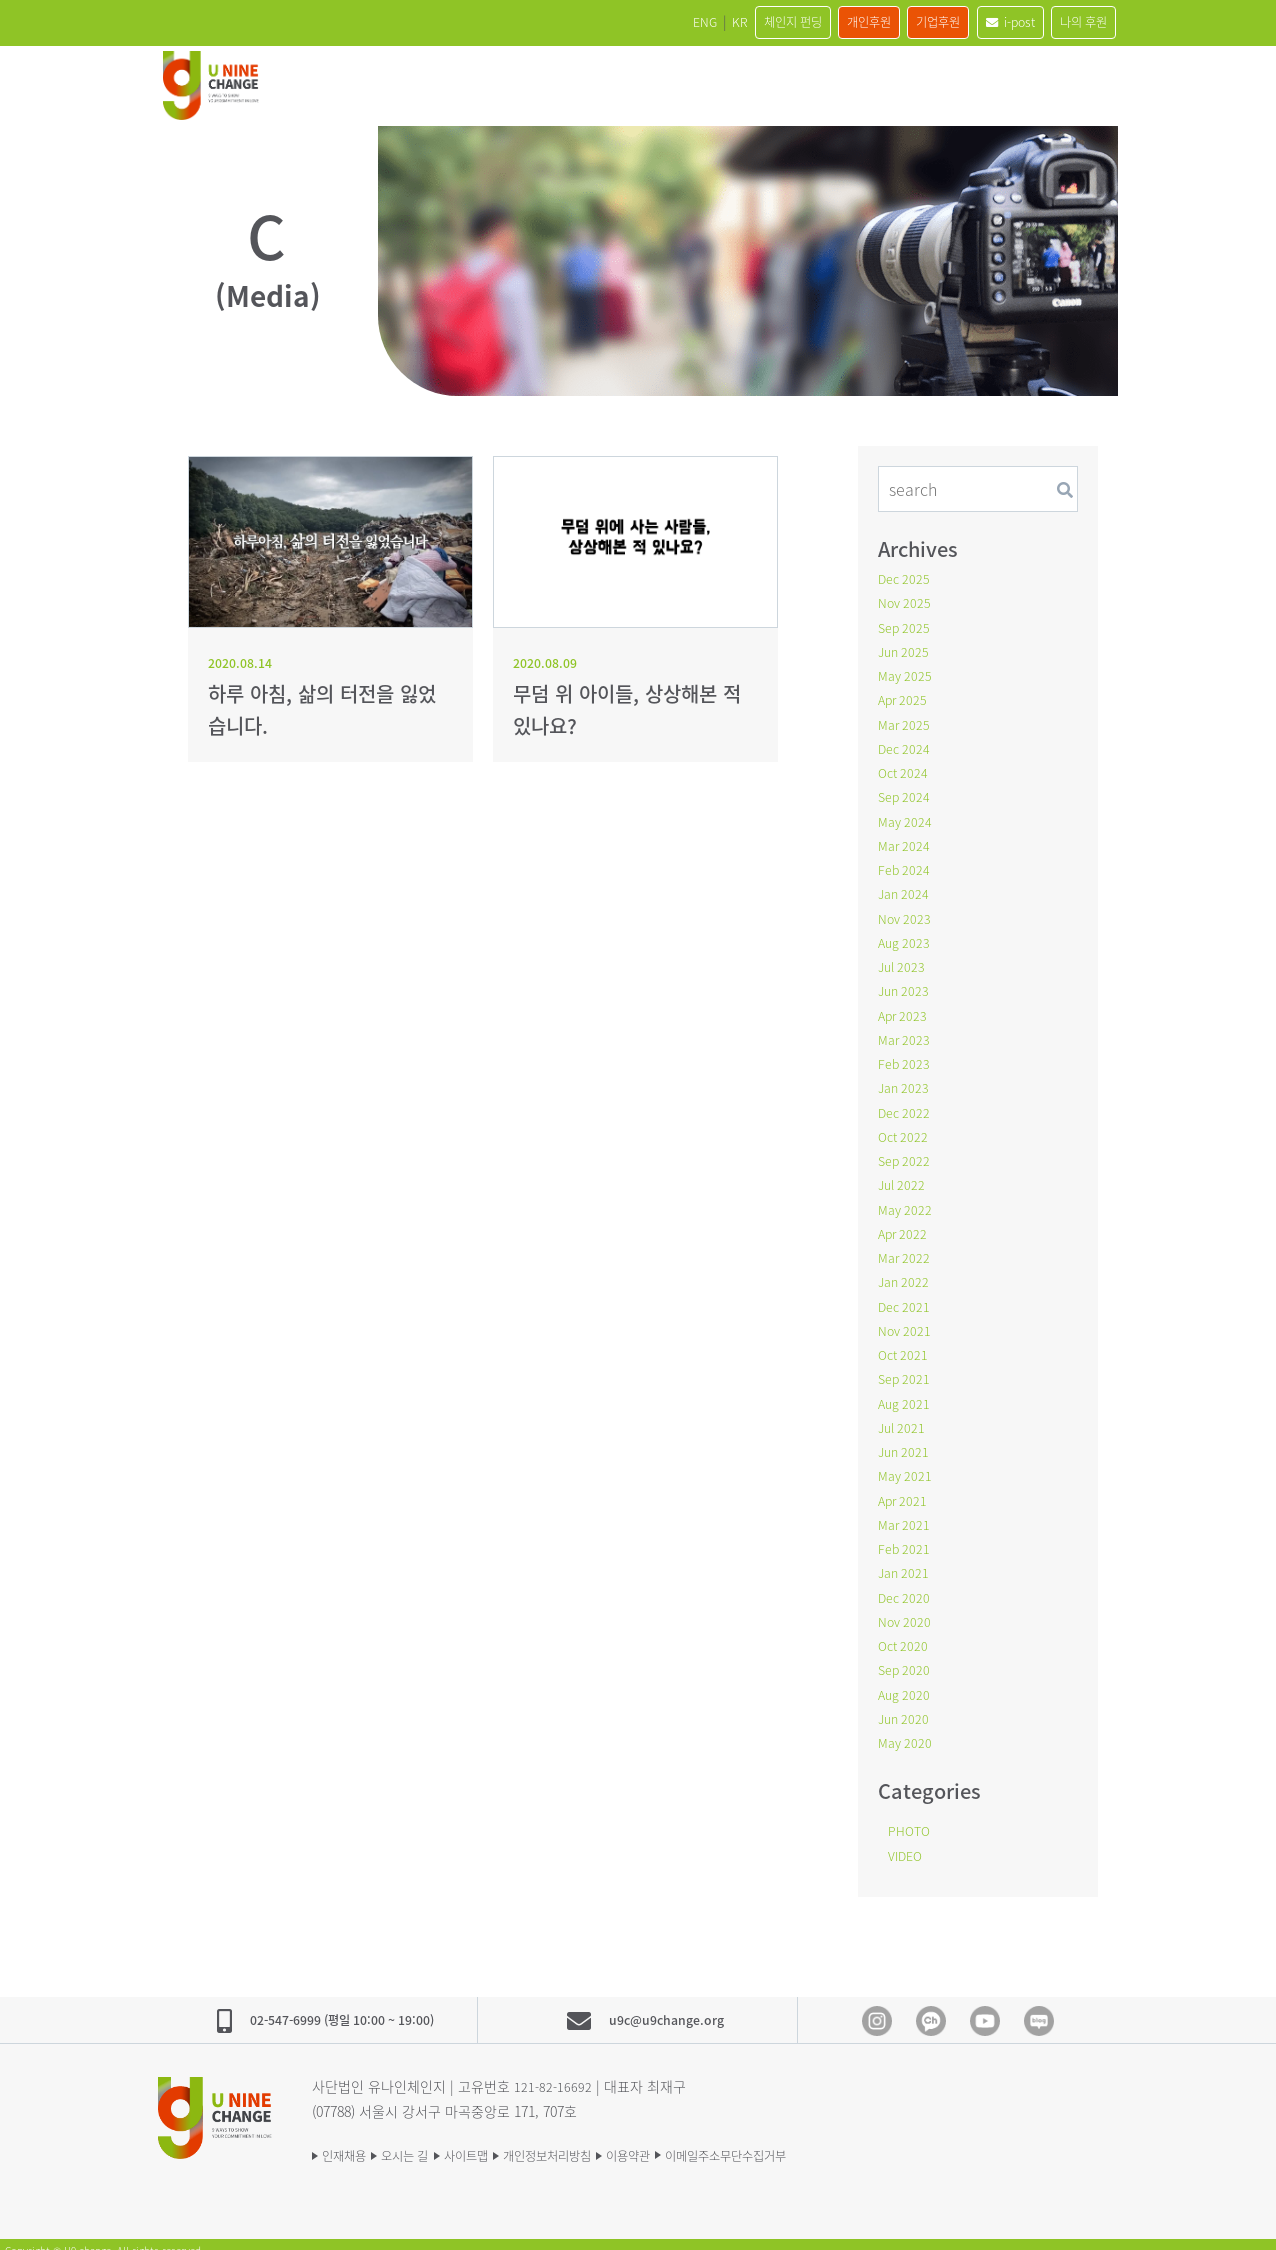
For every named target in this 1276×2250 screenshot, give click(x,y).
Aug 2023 (906, 938)
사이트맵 (504, 2141)
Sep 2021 (906, 1370)
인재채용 (348, 2141)
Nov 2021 (906, 1322)
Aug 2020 (906, 1682)
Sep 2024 (906, 794)
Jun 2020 (905, 1706)
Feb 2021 (905, 1538)
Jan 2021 (905, 1562)
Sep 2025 (906, 626)
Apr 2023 (904, 1010)
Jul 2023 (903, 962)
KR (645, 22)
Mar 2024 (906, 842)
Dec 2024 (906, 746)
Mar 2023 (906, 1034)
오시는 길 (426, 2141)
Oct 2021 (905, 1346)
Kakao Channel (931, 2008)
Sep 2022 (906, 1154)
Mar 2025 (906, 722)
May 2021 (907, 1466)
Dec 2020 (906, 1586)
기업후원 (896, 22)
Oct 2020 (905, 1634)
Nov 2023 (906, 914)
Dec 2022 (906, 1106)
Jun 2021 (905, 1442)
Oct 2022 (905, 1130)
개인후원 (809, 22)
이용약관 (708, 2141)
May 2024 (907, 818)
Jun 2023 (905, 986)
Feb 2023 (905, 1058)
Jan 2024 (905, 890)
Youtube (985, 2008)
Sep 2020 (906, 1658)
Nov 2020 (906, 1610)
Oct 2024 (905, 770)
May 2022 (907, 1202)
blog (1039, 2008)
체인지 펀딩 (714, 22)
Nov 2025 (906, 602)
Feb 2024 (905, 866)
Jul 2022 (903, 1178)
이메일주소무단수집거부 (829, 2141)
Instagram (877, 2008)
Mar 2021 (906, 1514)
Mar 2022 (906, 1250)
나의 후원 (1075, 22)
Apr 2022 (904, 1226)
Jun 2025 (905, 650)
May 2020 (907, 1730)
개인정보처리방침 (606, 2141)
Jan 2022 (905, 1274)
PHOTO (911, 1818)
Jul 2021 (903, 1418)
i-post (984, 22)
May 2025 (907, 674)
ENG (598, 22)
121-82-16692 (554, 2073)
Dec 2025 (906, 578)
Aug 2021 (906, 1394)
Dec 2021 (906, 1298)
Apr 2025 (904, 698)
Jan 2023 (905, 1082)
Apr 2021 (904, 1490)
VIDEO (907, 1842)
